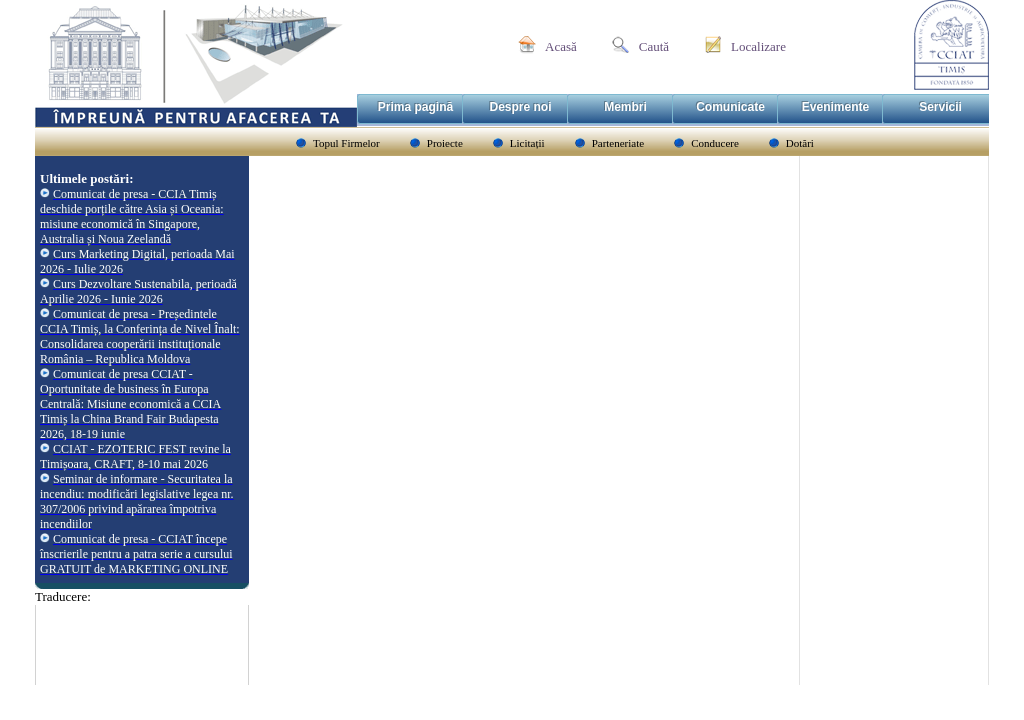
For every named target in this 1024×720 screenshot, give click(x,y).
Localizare (758, 46)
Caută (654, 46)
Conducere (715, 143)
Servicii (940, 107)
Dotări (800, 143)
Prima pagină (415, 107)
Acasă (561, 46)
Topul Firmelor (346, 143)
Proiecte (445, 143)
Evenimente (835, 107)
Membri (625, 107)
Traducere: (63, 596)
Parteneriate (618, 143)
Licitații (527, 143)
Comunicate (730, 107)
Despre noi (520, 107)
